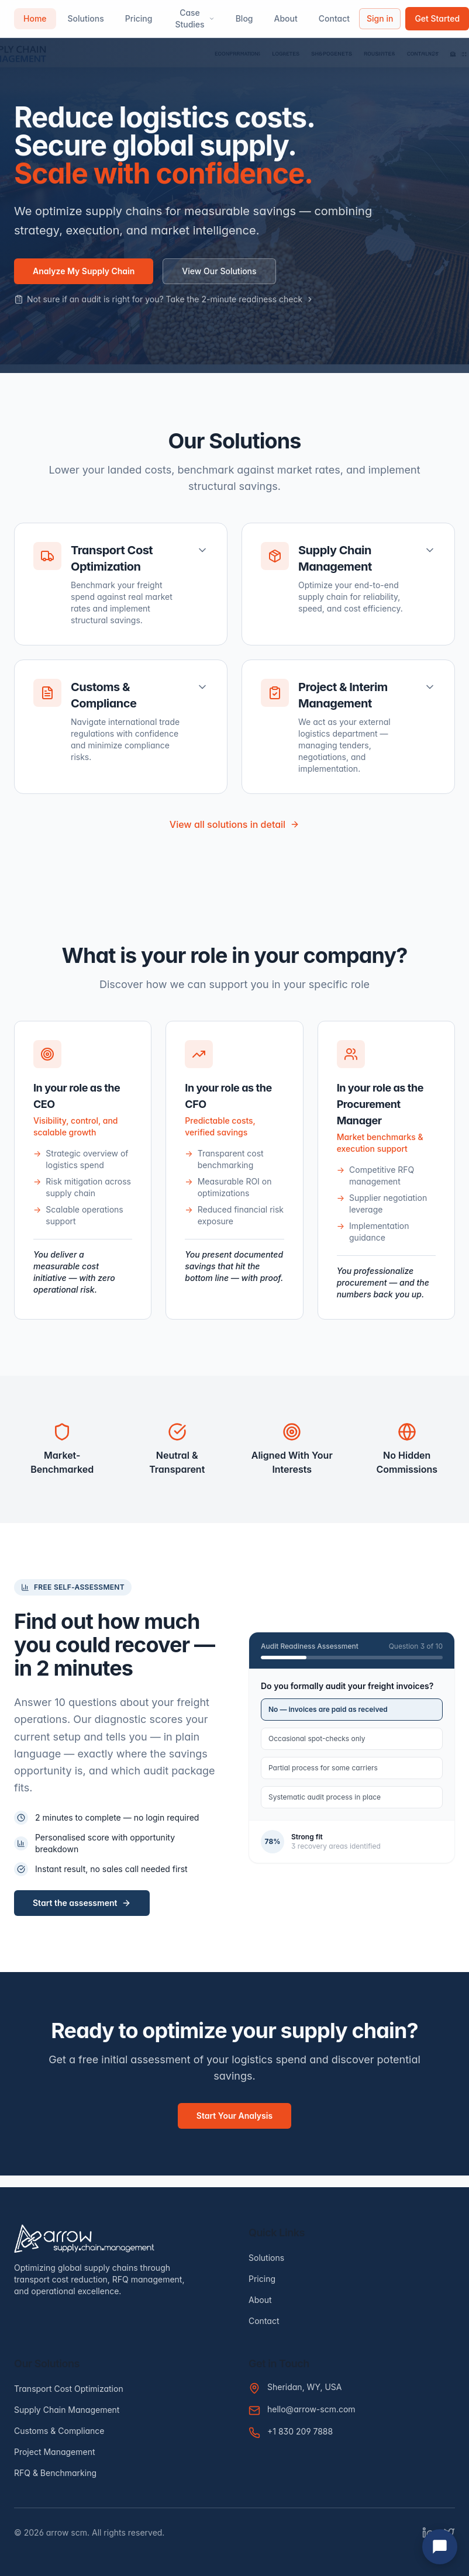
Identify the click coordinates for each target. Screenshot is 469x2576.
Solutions (86, 18)
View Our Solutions (219, 271)
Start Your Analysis (234, 2116)
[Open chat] (439, 2546)
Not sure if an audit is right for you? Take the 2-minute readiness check (164, 299)
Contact (334, 18)
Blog (244, 18)
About (286, 18)
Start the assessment (82, 1903)
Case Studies (194, 18)
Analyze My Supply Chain (84, 271)
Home (35, 18)
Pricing (139, 18)
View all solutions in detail (234, 824)
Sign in (380, 18)
